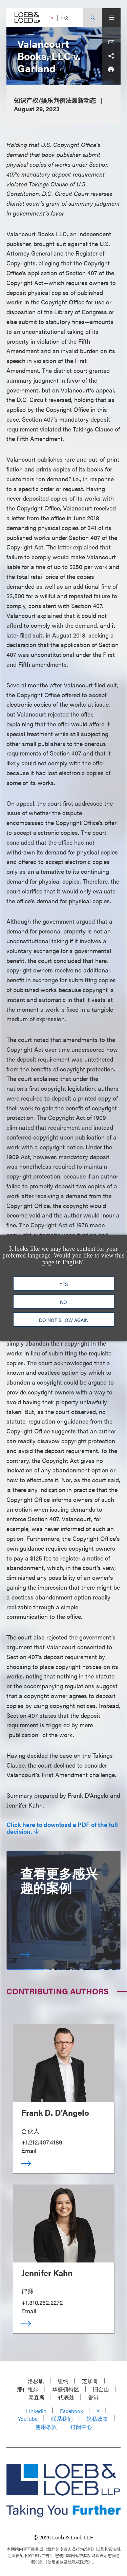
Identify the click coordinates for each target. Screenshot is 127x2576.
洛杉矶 (36, 2381)
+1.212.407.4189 (41, 2142)
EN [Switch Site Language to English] (50, 17)
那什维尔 (28, 2389)
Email (28, 2150)
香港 (93, 2397)
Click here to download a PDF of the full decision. (62, 1828)
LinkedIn (36, 2411)
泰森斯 (36, 2397)
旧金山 (101, 2389)
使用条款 (46, 2427)
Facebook (71, 2411)
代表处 (66, 2397)
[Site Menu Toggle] (111, 17)
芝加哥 (90, 2381)
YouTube (28, 2418)
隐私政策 (97, 2418)
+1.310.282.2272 (42, 2302)
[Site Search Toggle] (92, 17)
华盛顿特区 (65, 2389)
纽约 (63, 2381)
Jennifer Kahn (46, 2272)
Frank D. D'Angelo (55, 2112)
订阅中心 (81, 2427)
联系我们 (62, 2418)
